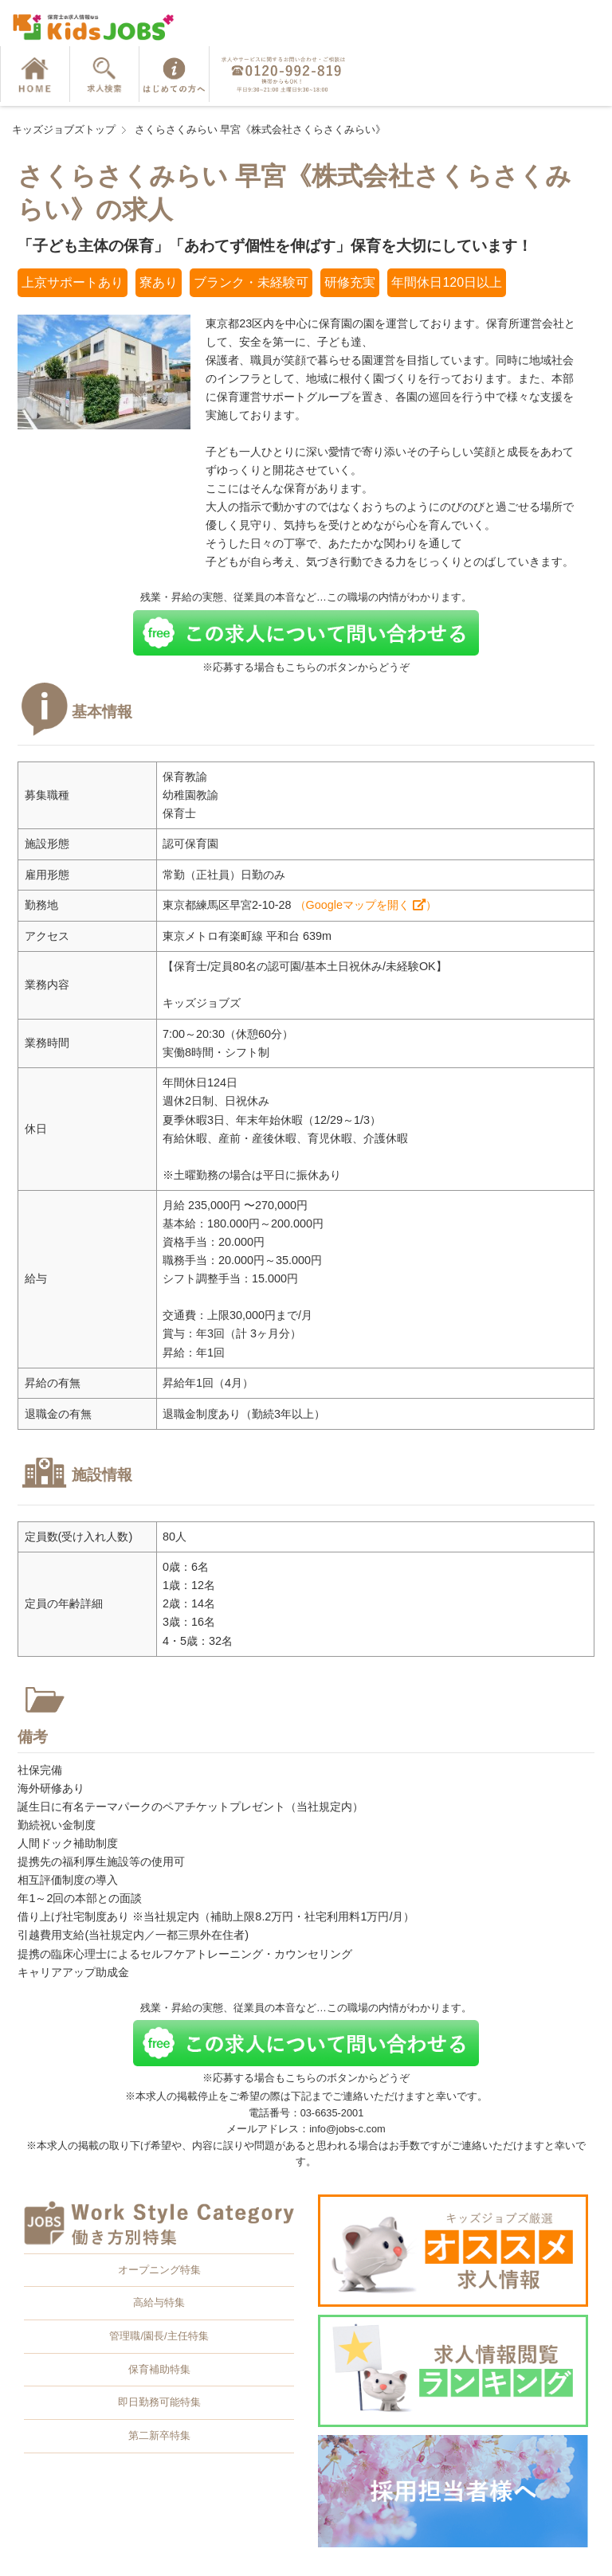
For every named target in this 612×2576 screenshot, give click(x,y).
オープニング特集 (159, 2270)
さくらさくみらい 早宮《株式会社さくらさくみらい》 (260, 129)
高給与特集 (159, 2302)
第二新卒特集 (159, 2435)
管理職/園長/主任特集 (158, 2336)
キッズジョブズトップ (64, 129)
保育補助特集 (159, 2369)
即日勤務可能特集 (159, 2402)
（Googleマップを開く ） (366, 904)
